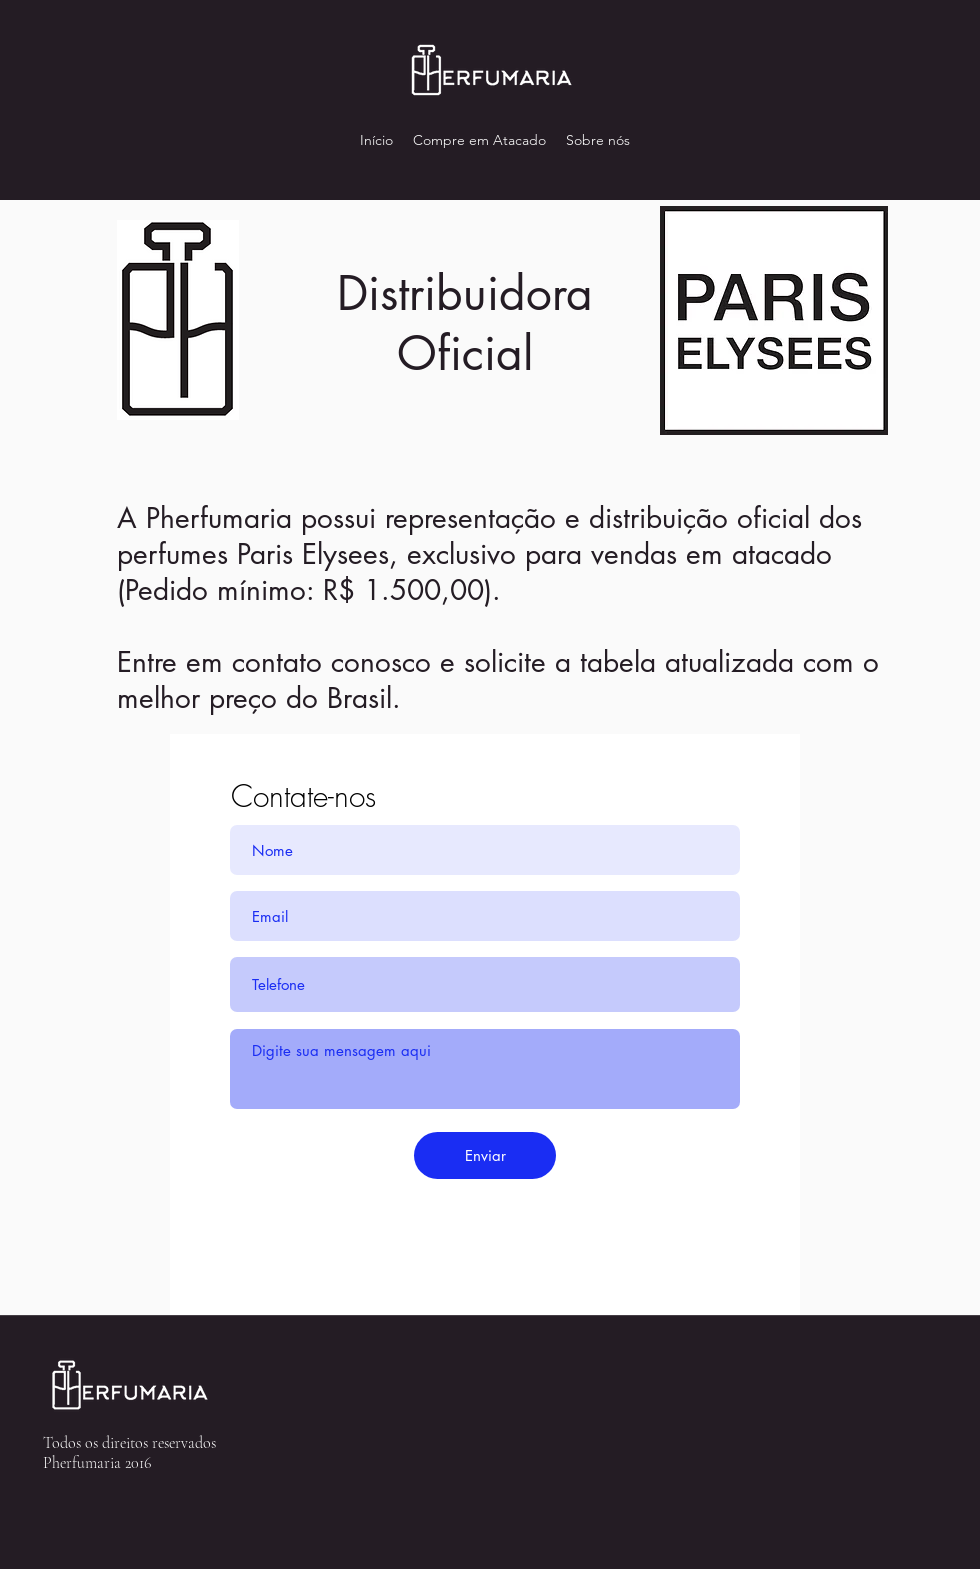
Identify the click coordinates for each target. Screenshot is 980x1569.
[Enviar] (485, 1155)
